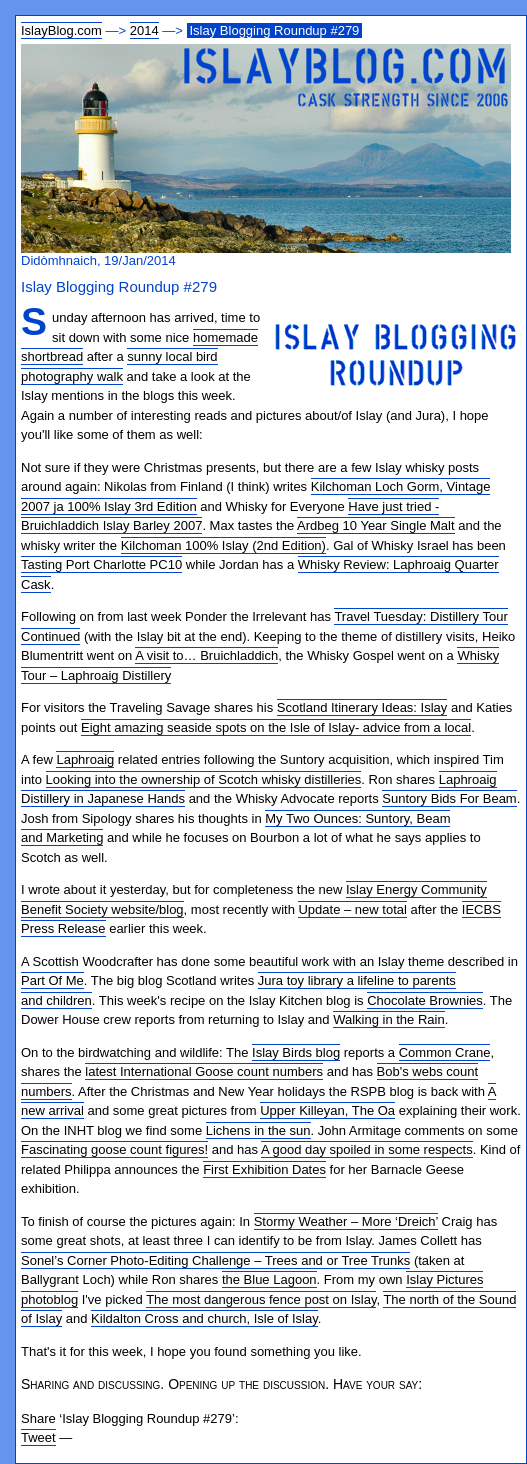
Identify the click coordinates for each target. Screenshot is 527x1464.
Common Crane (445, 1052)
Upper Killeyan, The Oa (327, 1110)
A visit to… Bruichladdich (206, 655)
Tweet (38, 1437)
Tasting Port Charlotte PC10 (101, 564)
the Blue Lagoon (269, 1279)
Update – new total (352, 909)
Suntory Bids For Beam (449, 798)
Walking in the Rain (389, 1019)
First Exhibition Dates (264, 1169)
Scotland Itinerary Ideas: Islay (362, 707)
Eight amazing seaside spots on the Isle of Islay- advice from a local (276, 727)
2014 (144, 30)
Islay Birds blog (296, 1052)
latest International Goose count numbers (204, 1071)
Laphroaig (85, 759)
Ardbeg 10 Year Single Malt (376, 525)
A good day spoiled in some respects (367, 1149)
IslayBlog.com (61, 30)
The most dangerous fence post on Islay (261, 1299)
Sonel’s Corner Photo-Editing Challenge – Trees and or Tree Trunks (215, 1260)
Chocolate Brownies (425, 1000)
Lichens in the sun (258, 1130)
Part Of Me (52, 980)
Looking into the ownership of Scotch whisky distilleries (204, 779)
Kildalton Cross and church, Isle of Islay (204, 1318)
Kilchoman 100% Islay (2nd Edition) (223, 545)
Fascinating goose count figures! (114, 1149)
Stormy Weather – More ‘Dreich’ (346, 1221)
